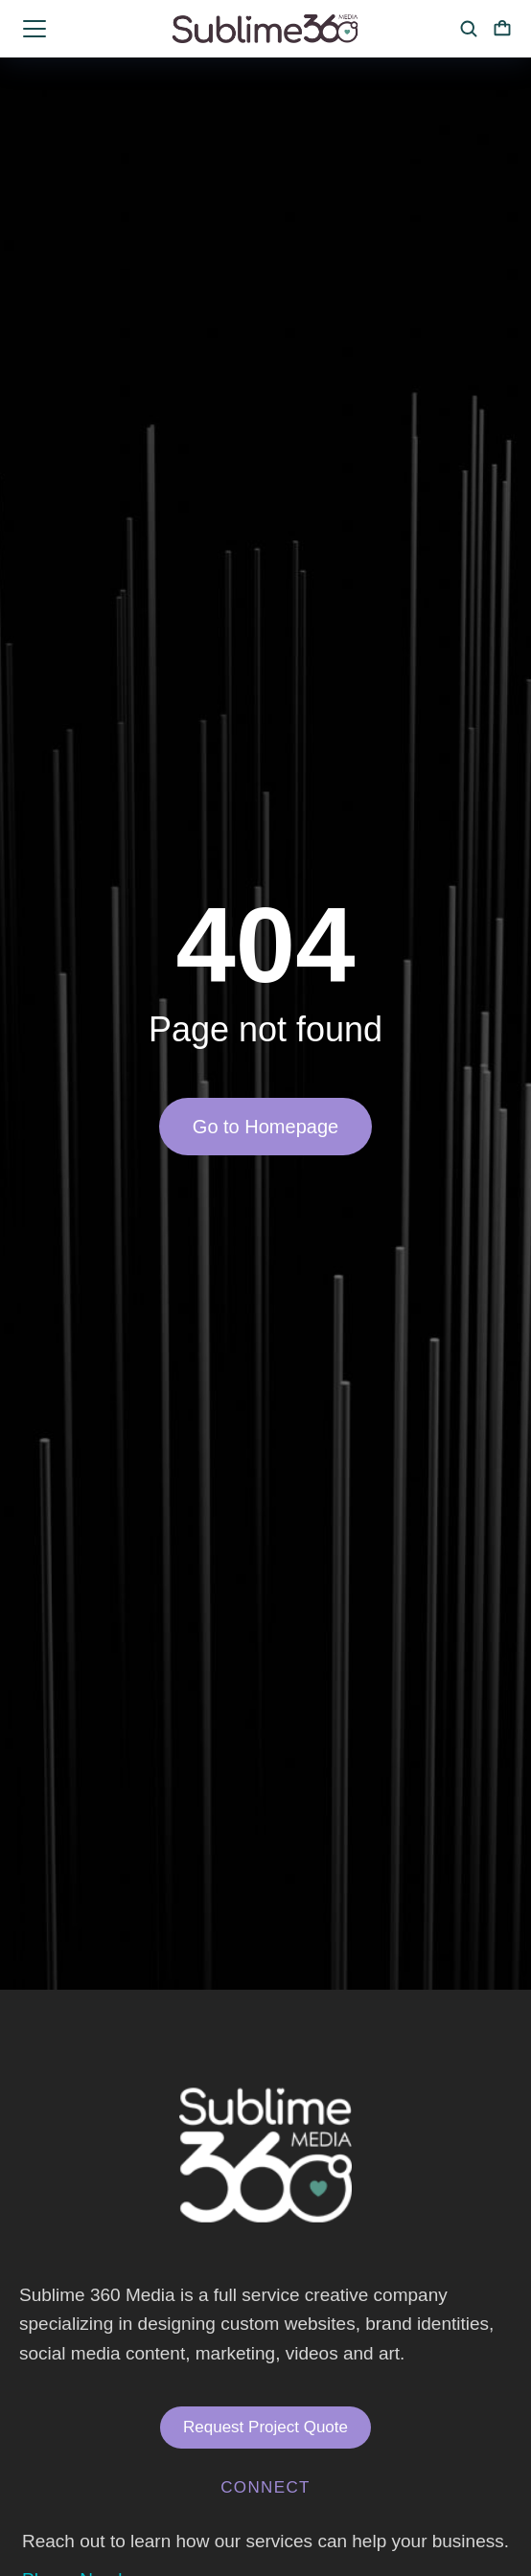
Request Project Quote (265, 2427)
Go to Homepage (265, 1126)
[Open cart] (502, 28)
